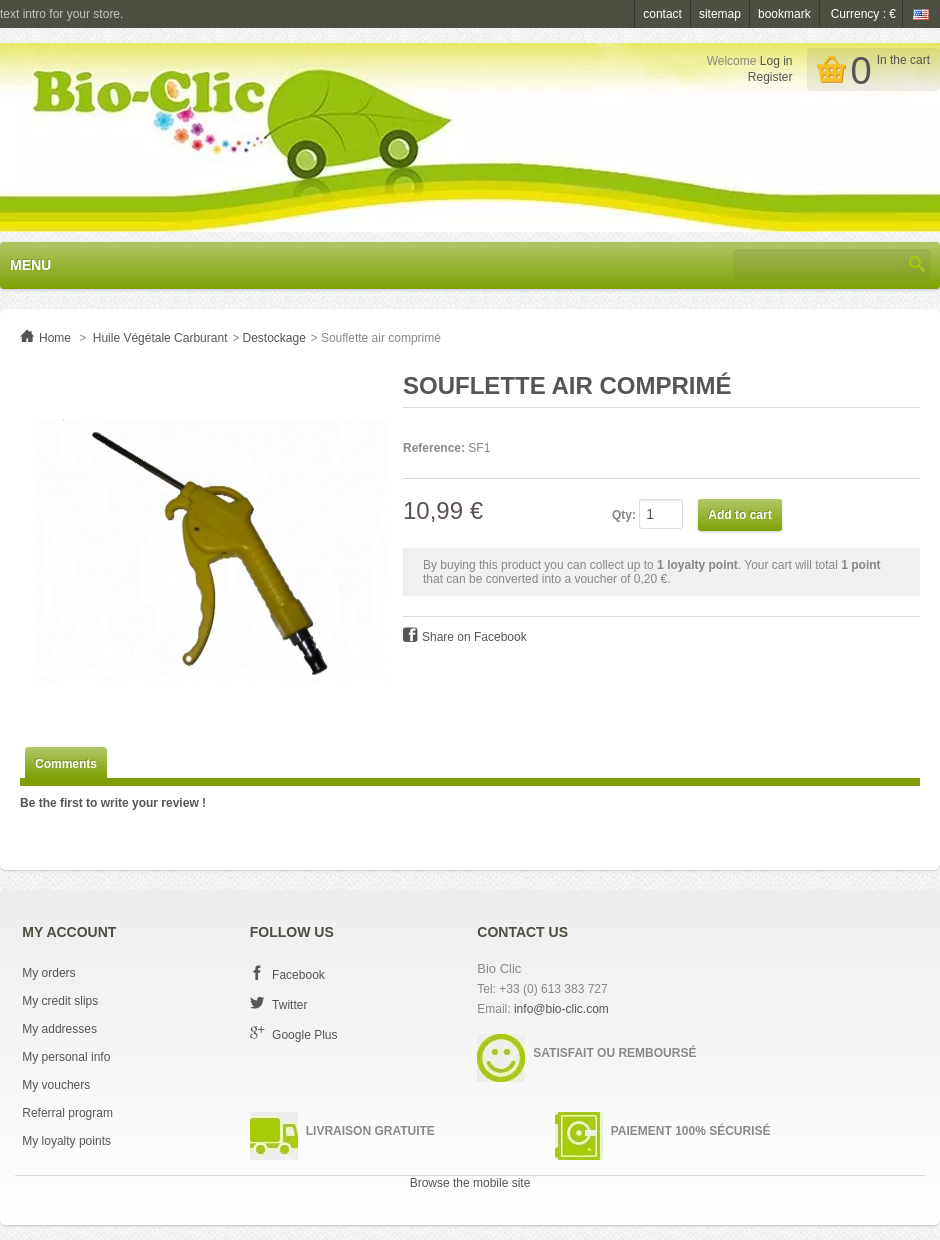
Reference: (434, 448)
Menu (30, 265)
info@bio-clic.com (561, 1009)
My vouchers (56, 1085)
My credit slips (60, 1001)
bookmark (784, 14)
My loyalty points (66, 1141)
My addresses (59, 1029)
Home (55, 338)
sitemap (720, 14)
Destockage (273, 338)
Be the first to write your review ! (113, 803)
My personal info (66, 1057)
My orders (48, 973)
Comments (66, 764)
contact (662, 14)
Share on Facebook (474, 637)
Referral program (67, 1113)
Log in (776, 61)
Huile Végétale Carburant (160, 338)
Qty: (624, 515)
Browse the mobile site (470, 1183)
